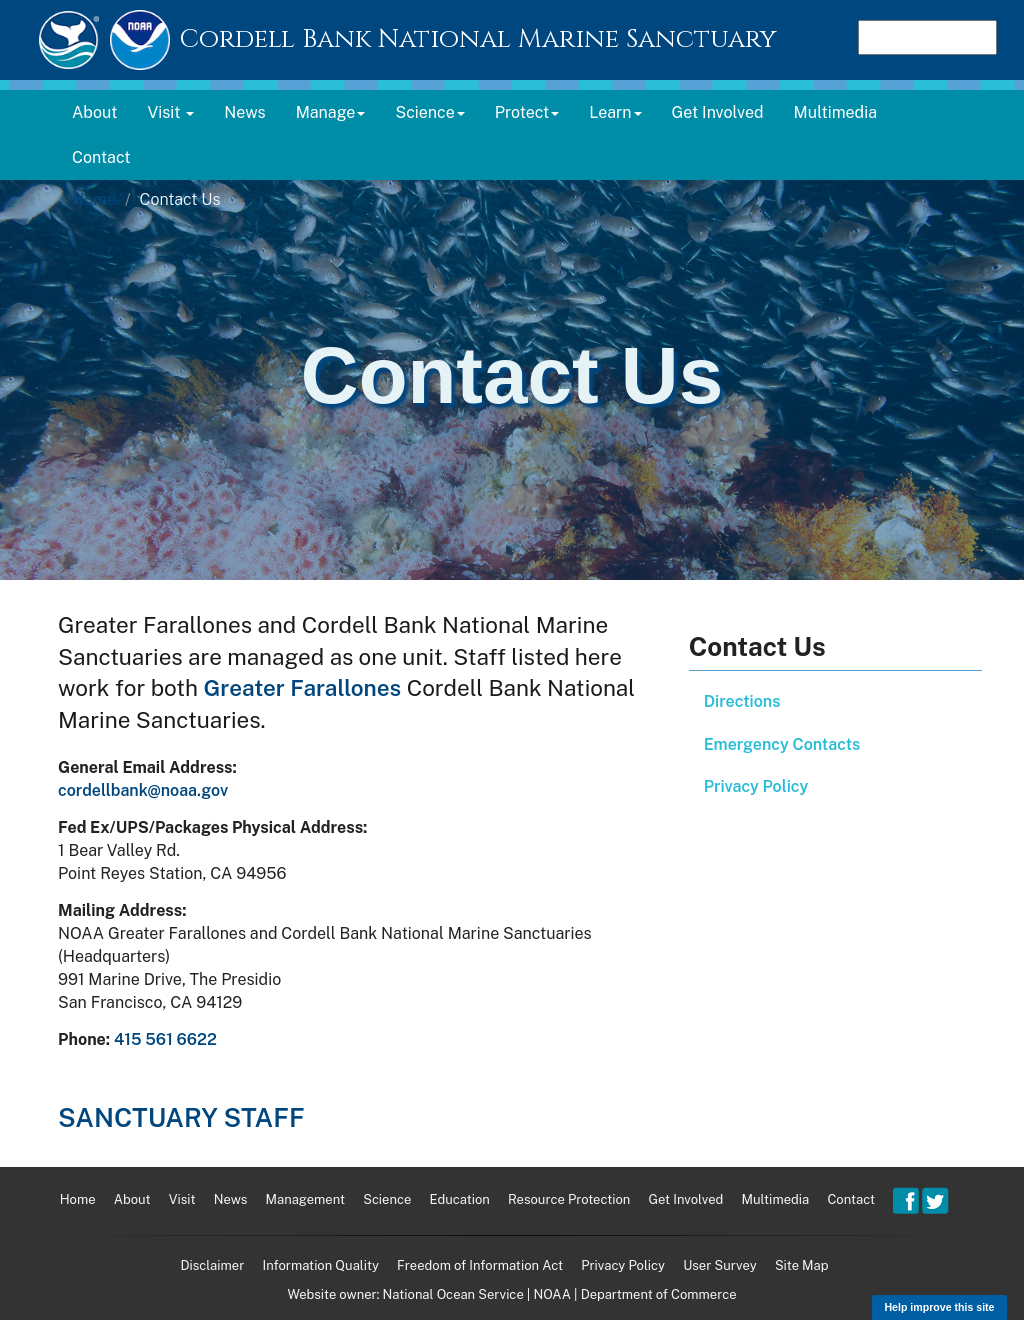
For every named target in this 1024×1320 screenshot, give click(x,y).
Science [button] (429, 112)
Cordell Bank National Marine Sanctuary (478, 39)
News (244, 112)
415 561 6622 (165, 1039)
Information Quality (320, 1265)
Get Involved (718, 112)
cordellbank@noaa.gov (143, 790)
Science (387, 1199)
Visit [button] (170, 112)
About (94, 112)
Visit (182, 1199)
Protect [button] (527, 112)
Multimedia (835, 112)
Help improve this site (939, 1307)
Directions (742, 701)
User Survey (720, 1265)
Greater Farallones (303, 688)
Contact (101, 157)
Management (305, 1199)
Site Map (802, 1265)
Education (460, 1199)
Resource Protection (569, 1199)
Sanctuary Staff (181, 1117)
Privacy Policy (756, 786)
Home (94, 199)
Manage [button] (331, 112)
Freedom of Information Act (480, 1265)
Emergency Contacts (782, 744)
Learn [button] (615, 112)
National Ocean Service (453, 1294)
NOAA (551, 1294)
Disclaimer (212, 1265)
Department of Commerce (659, 1294)
